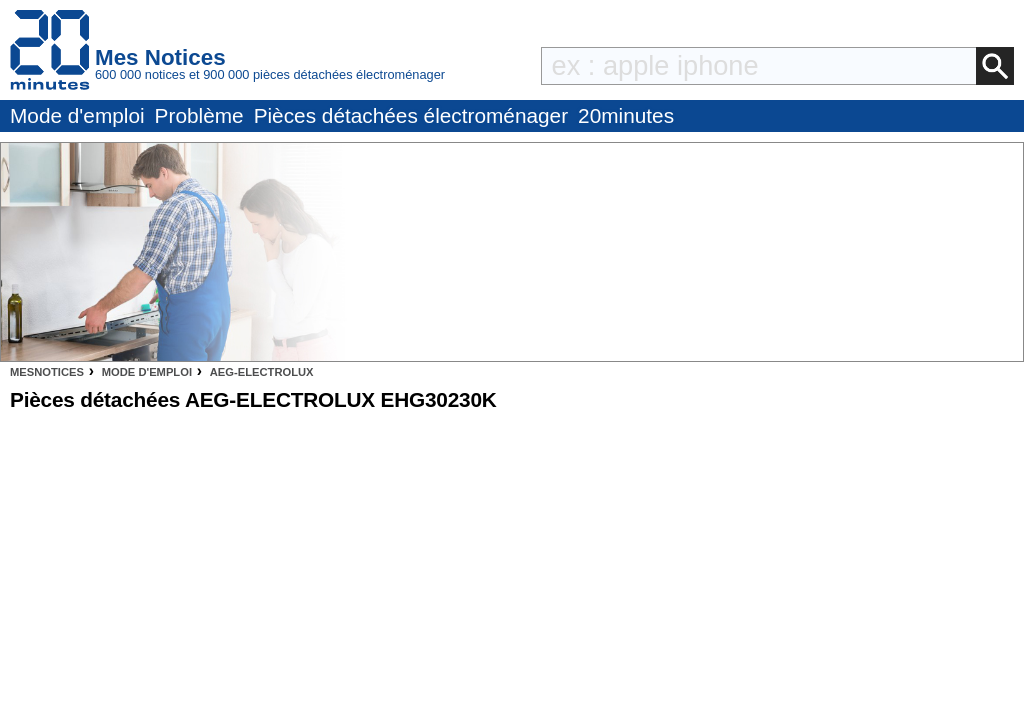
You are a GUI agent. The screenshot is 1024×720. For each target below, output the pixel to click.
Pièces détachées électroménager (411, 115)
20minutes (626, 115)
